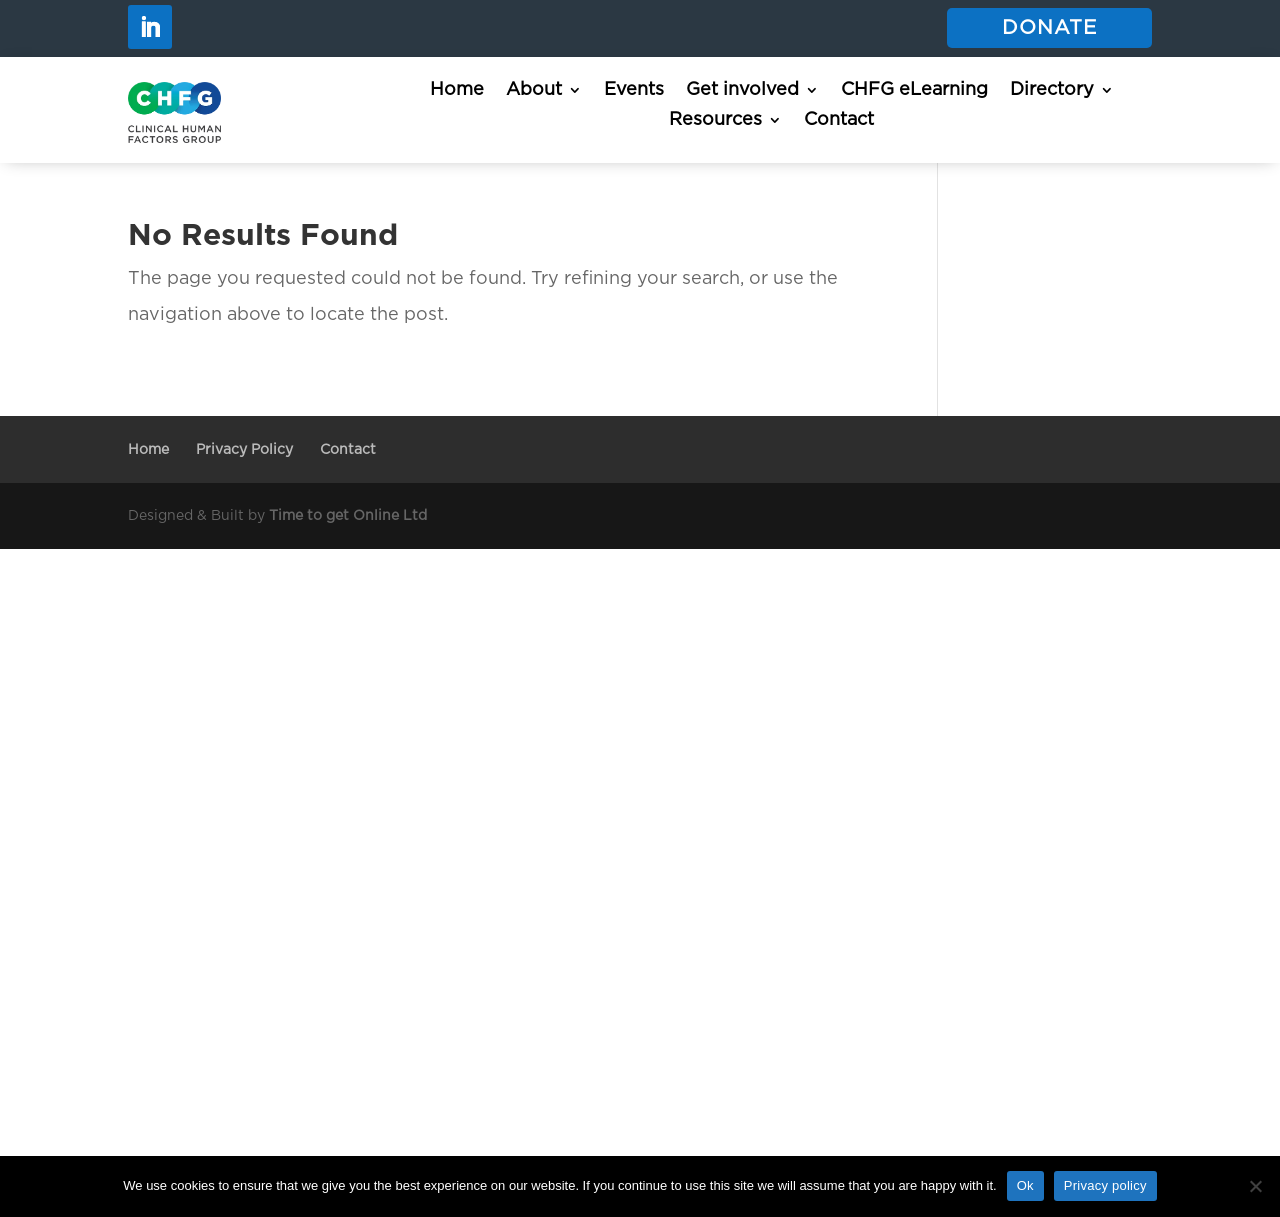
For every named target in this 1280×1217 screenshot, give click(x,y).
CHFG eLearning (914, 91)
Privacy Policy (244, 450)
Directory (1052, 91)
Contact (839, 121)
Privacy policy (1105, 1185)
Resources (715, 121)
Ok (1025, 1185)
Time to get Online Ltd (348, 516)
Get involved (742, 91)
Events (634, 91)
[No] (1255, 1186)
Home (457, 91)
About (534, 91)
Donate (1049, 28)
